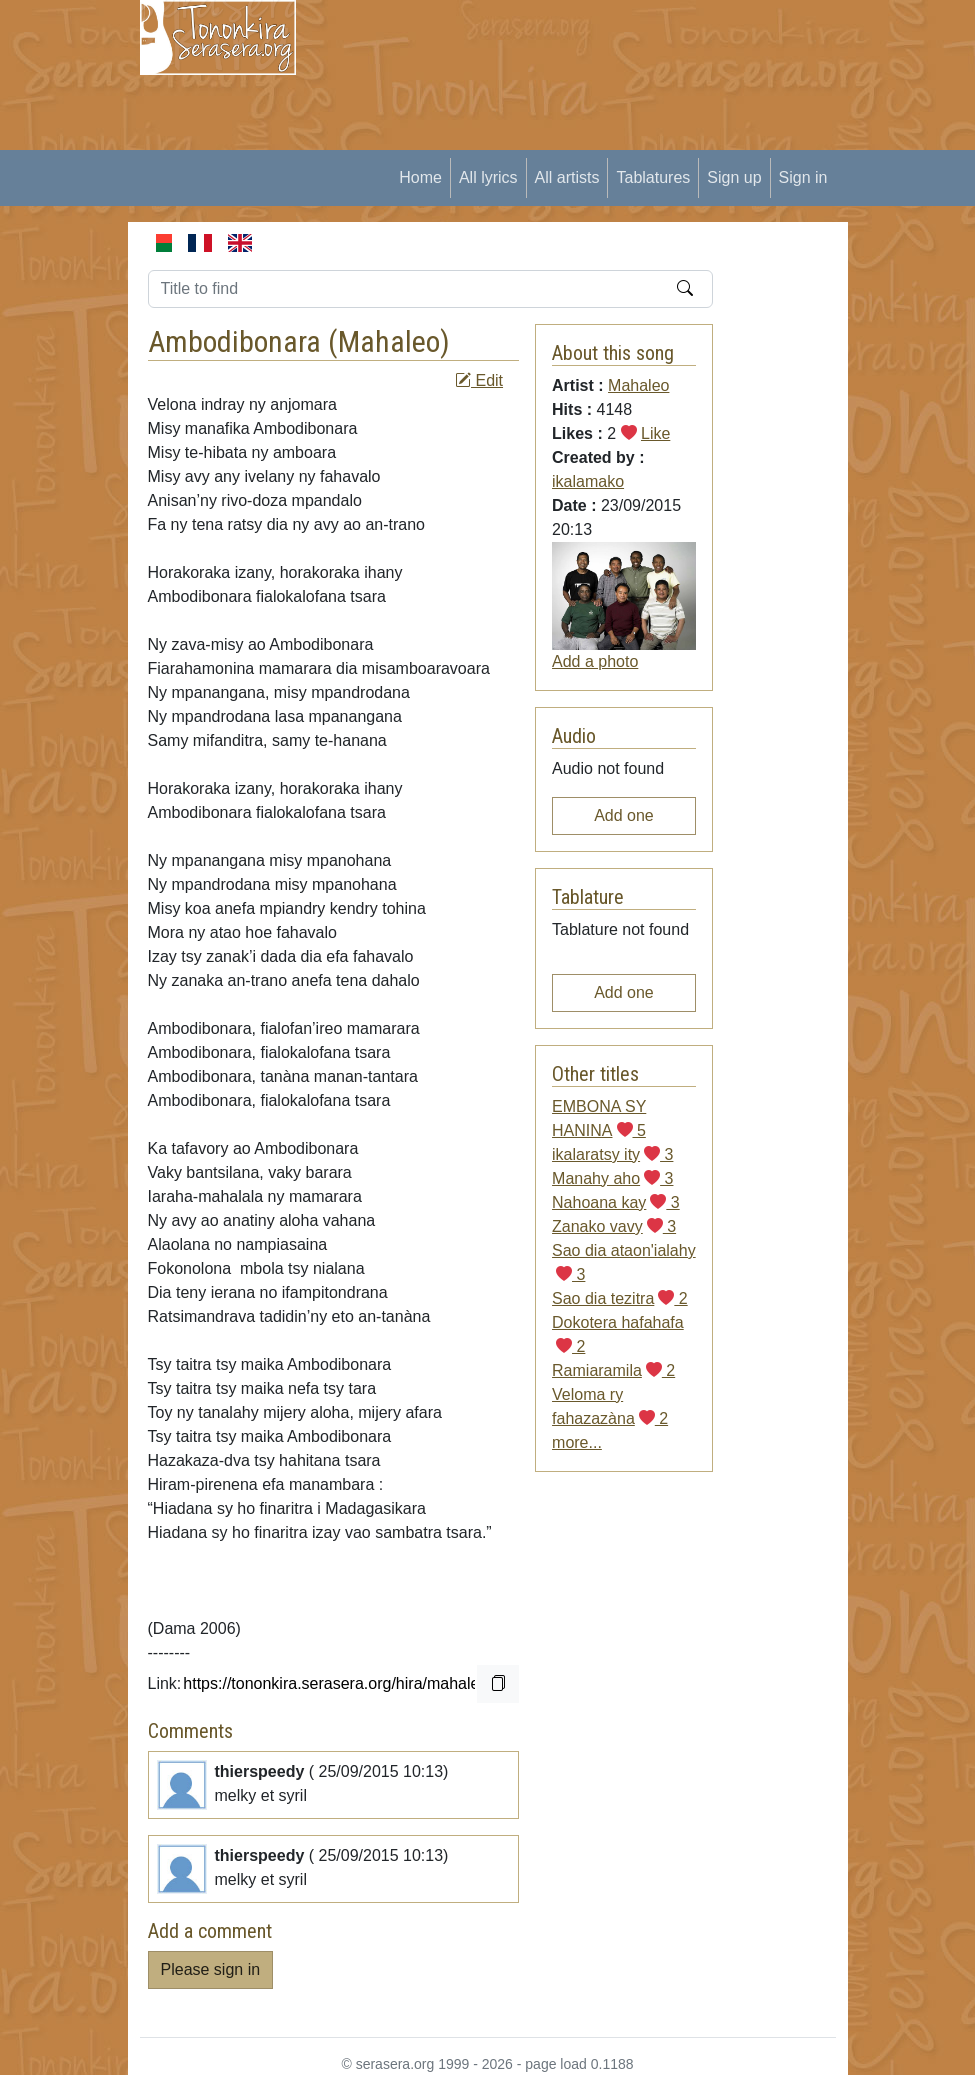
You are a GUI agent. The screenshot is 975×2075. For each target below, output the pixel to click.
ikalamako (588, 481)
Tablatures (653, 177)
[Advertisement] (647, 140)
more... (577, 1442)
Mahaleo (389, 341)
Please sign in (211, 1969)
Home (420, 177)
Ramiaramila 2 (613, 1370)
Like (655, 433)
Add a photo (595, 661)
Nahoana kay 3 (616, 1202)
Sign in (803, 177)
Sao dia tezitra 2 (620, 1298)
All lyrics (488, 177)
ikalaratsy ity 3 (612, 1154)
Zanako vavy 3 (614, 1226)
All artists (567, 177)
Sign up (734, 177)
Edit (479, 380)
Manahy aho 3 (612, 1178)
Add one (624, 815)
